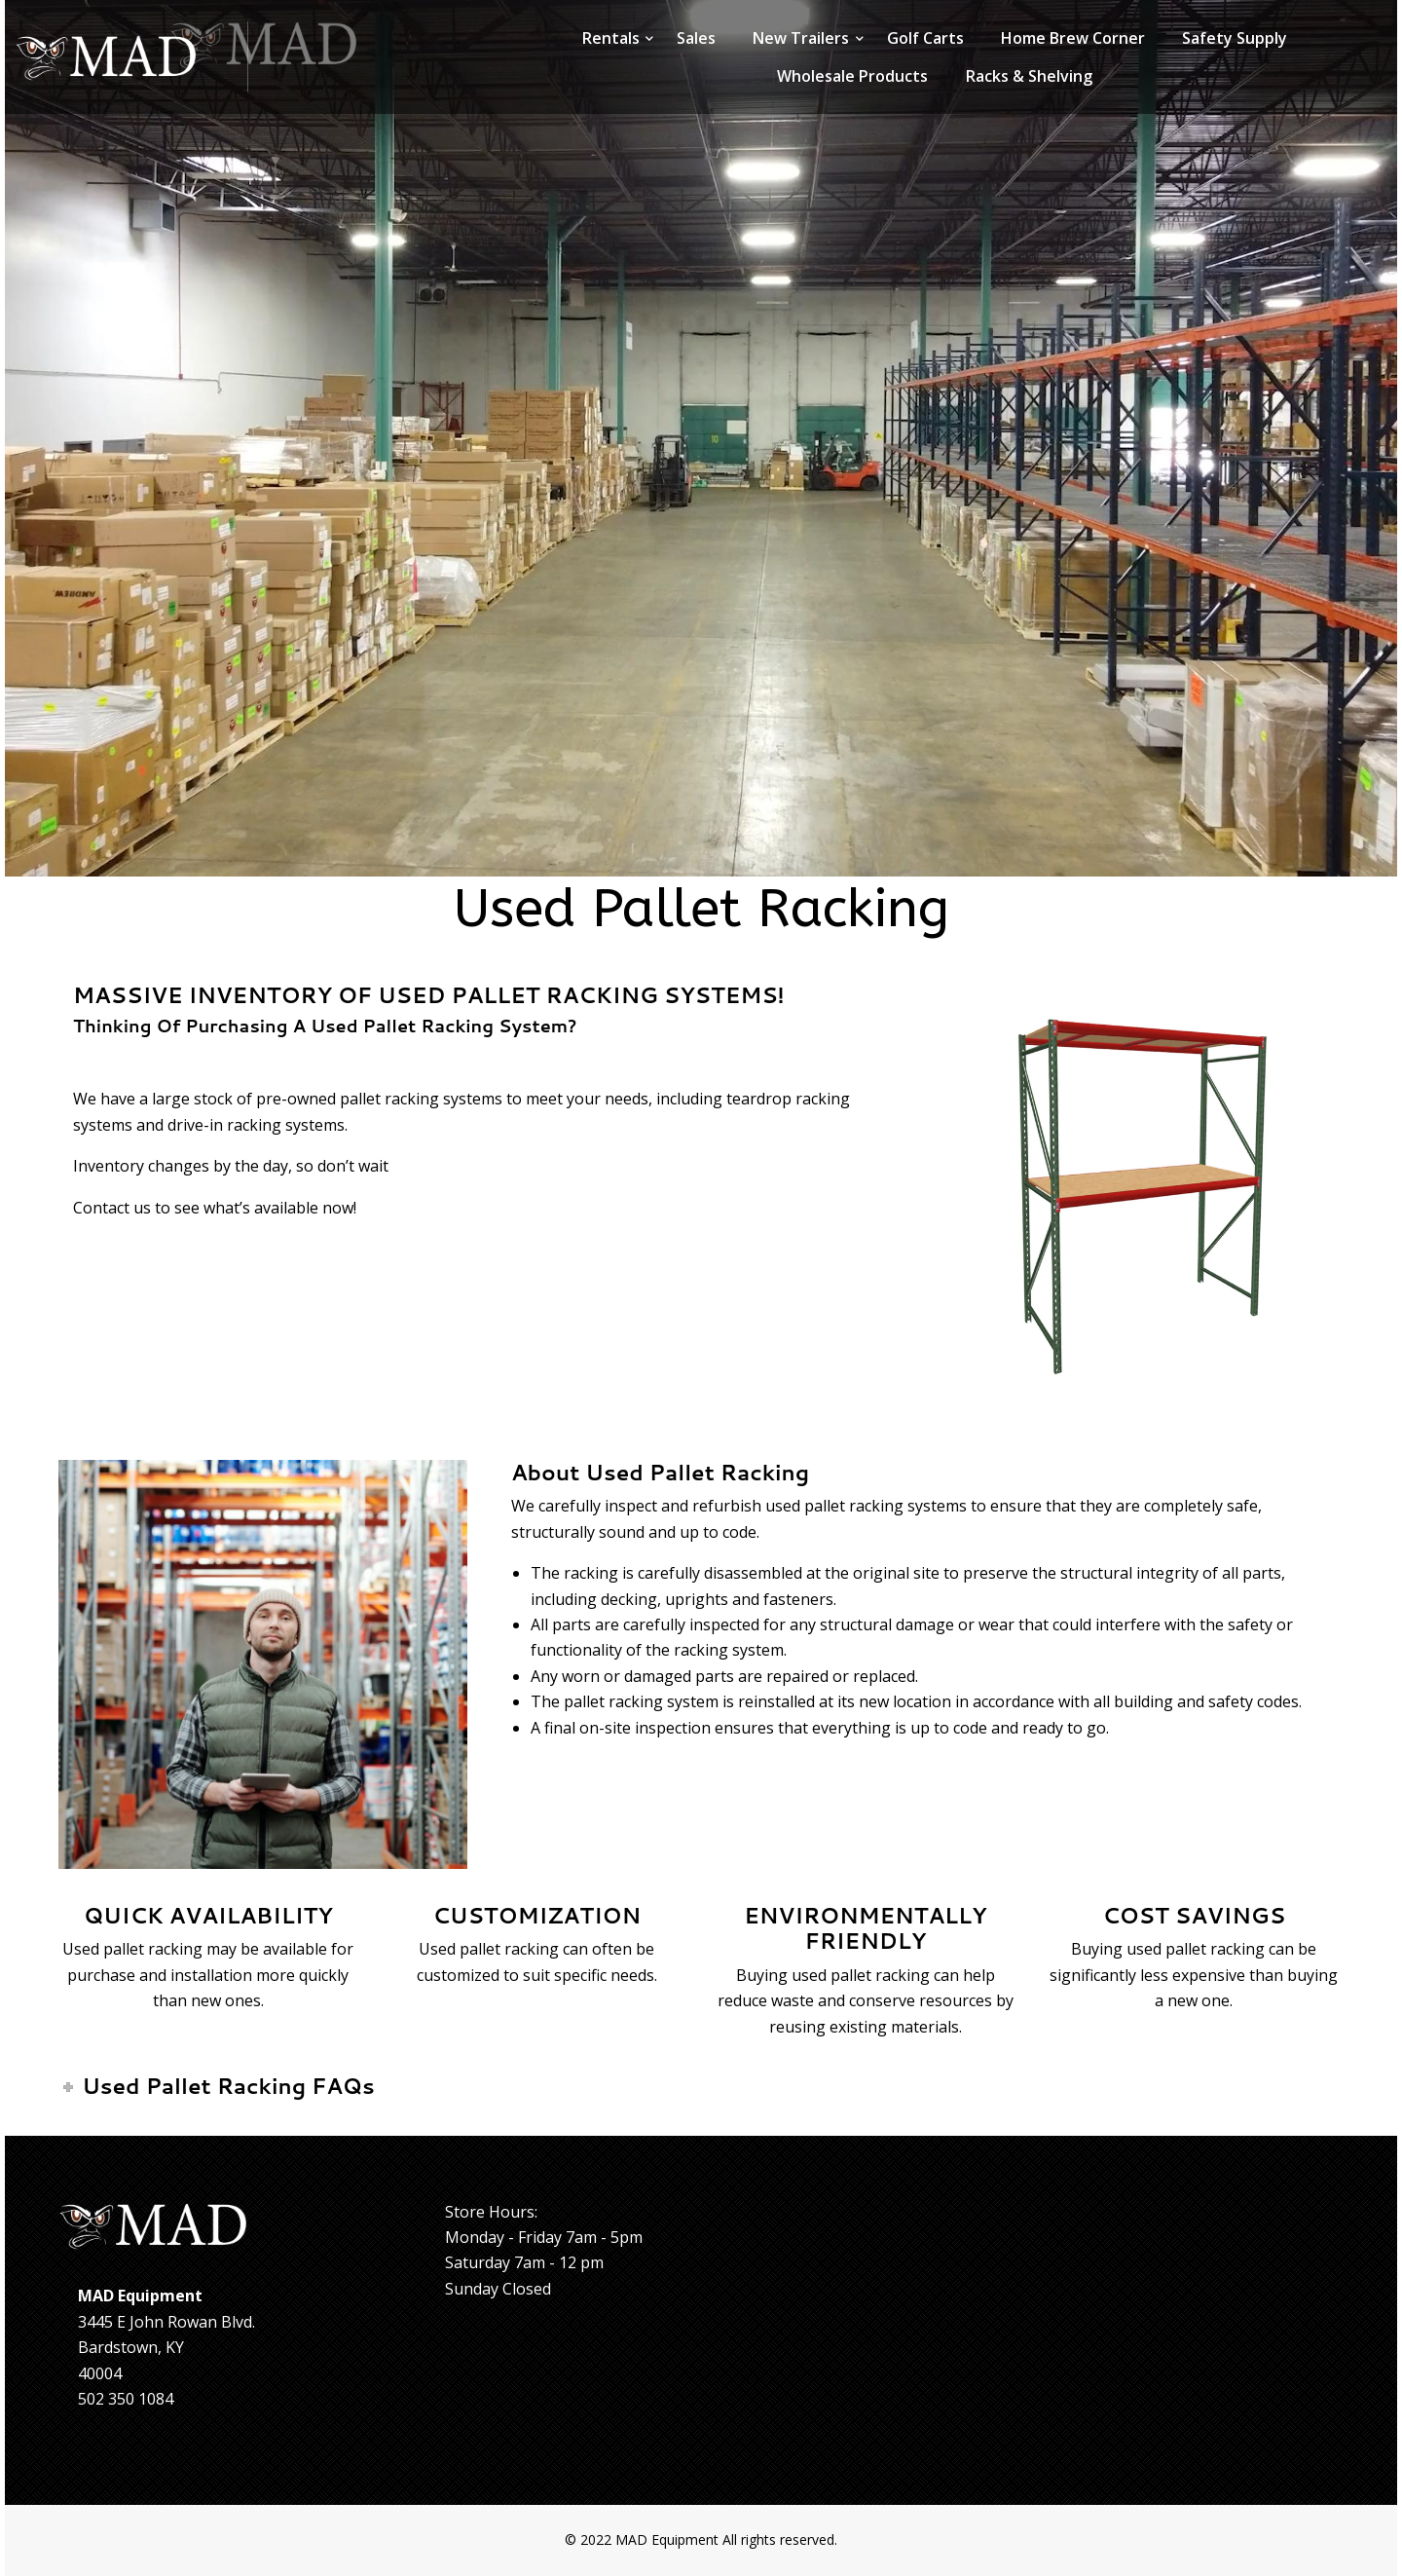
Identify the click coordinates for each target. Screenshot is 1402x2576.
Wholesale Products (852, 76)
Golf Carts (925, 38)
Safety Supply (1234, 38)
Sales (696, 38)
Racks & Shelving (1029, 76)
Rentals (611, 38)
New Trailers (801, 38)
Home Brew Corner (1073, 38)
